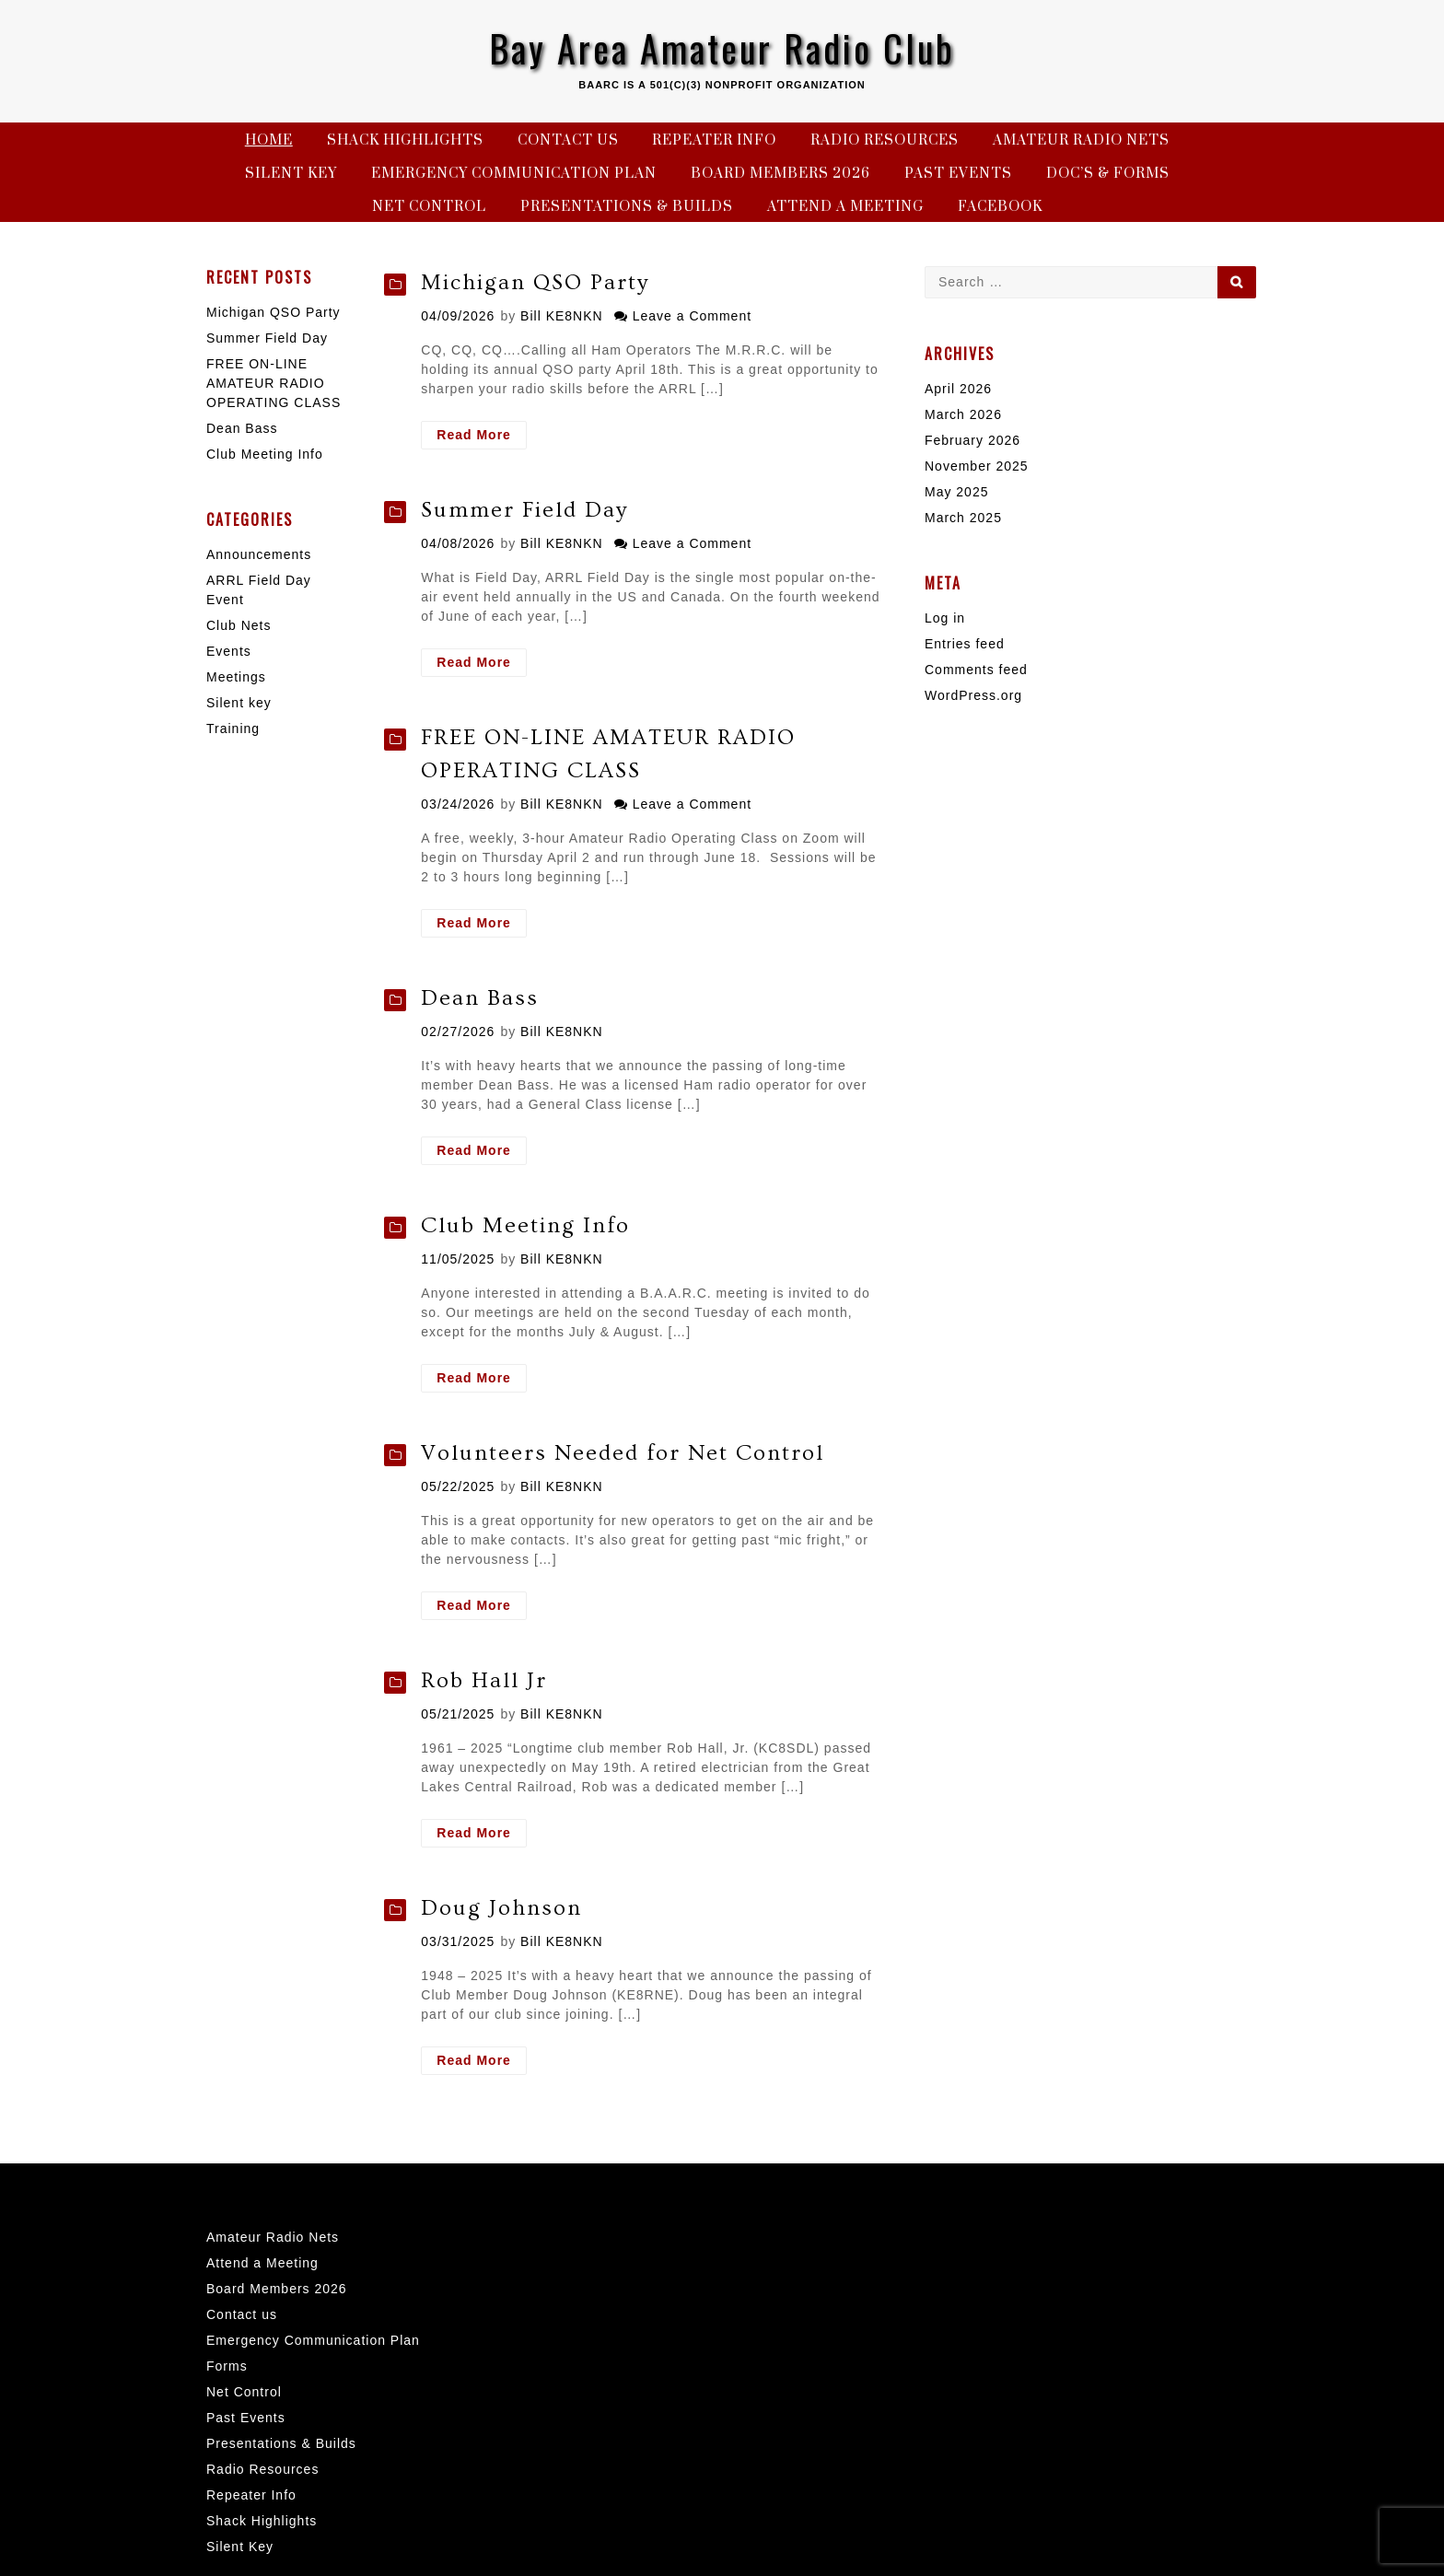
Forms (227, 2366)
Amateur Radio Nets (1081, 140)
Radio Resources (884, 140)
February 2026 (972, 440)
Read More (482, 437)
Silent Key (291, 173)
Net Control (429, 207)
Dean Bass (480, 997)
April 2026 (958, 388)
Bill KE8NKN (561, 316)
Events (228, 651)
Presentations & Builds (626, 207)
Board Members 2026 (780, 173)
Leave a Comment (692, 316)
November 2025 (977, 466)
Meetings (236, 677)
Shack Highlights (405, 140)
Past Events (958, 173)
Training (233, 728)
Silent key (239, 702)
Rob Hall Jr (484, 1680)
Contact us (568, 140)
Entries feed (965, 643)
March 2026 (963, 414)
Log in (945, 618)
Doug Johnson (501, 1907)
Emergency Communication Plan (514, 173)
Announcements (258, 554)
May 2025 (956, 491)
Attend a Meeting (845, 207)
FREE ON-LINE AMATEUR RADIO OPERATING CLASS (273, 383)
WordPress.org (973, 695)
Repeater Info (714, 140)
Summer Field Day (524, 509)
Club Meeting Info (525, 1225)
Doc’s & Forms (1108, 173)
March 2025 (963, 517)
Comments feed (976, 669)
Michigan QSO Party (535, 282)
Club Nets (238, 625)
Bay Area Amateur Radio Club (722, 48)
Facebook (1000, 207)
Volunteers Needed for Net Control (622, 1452)
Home (269, 140)
